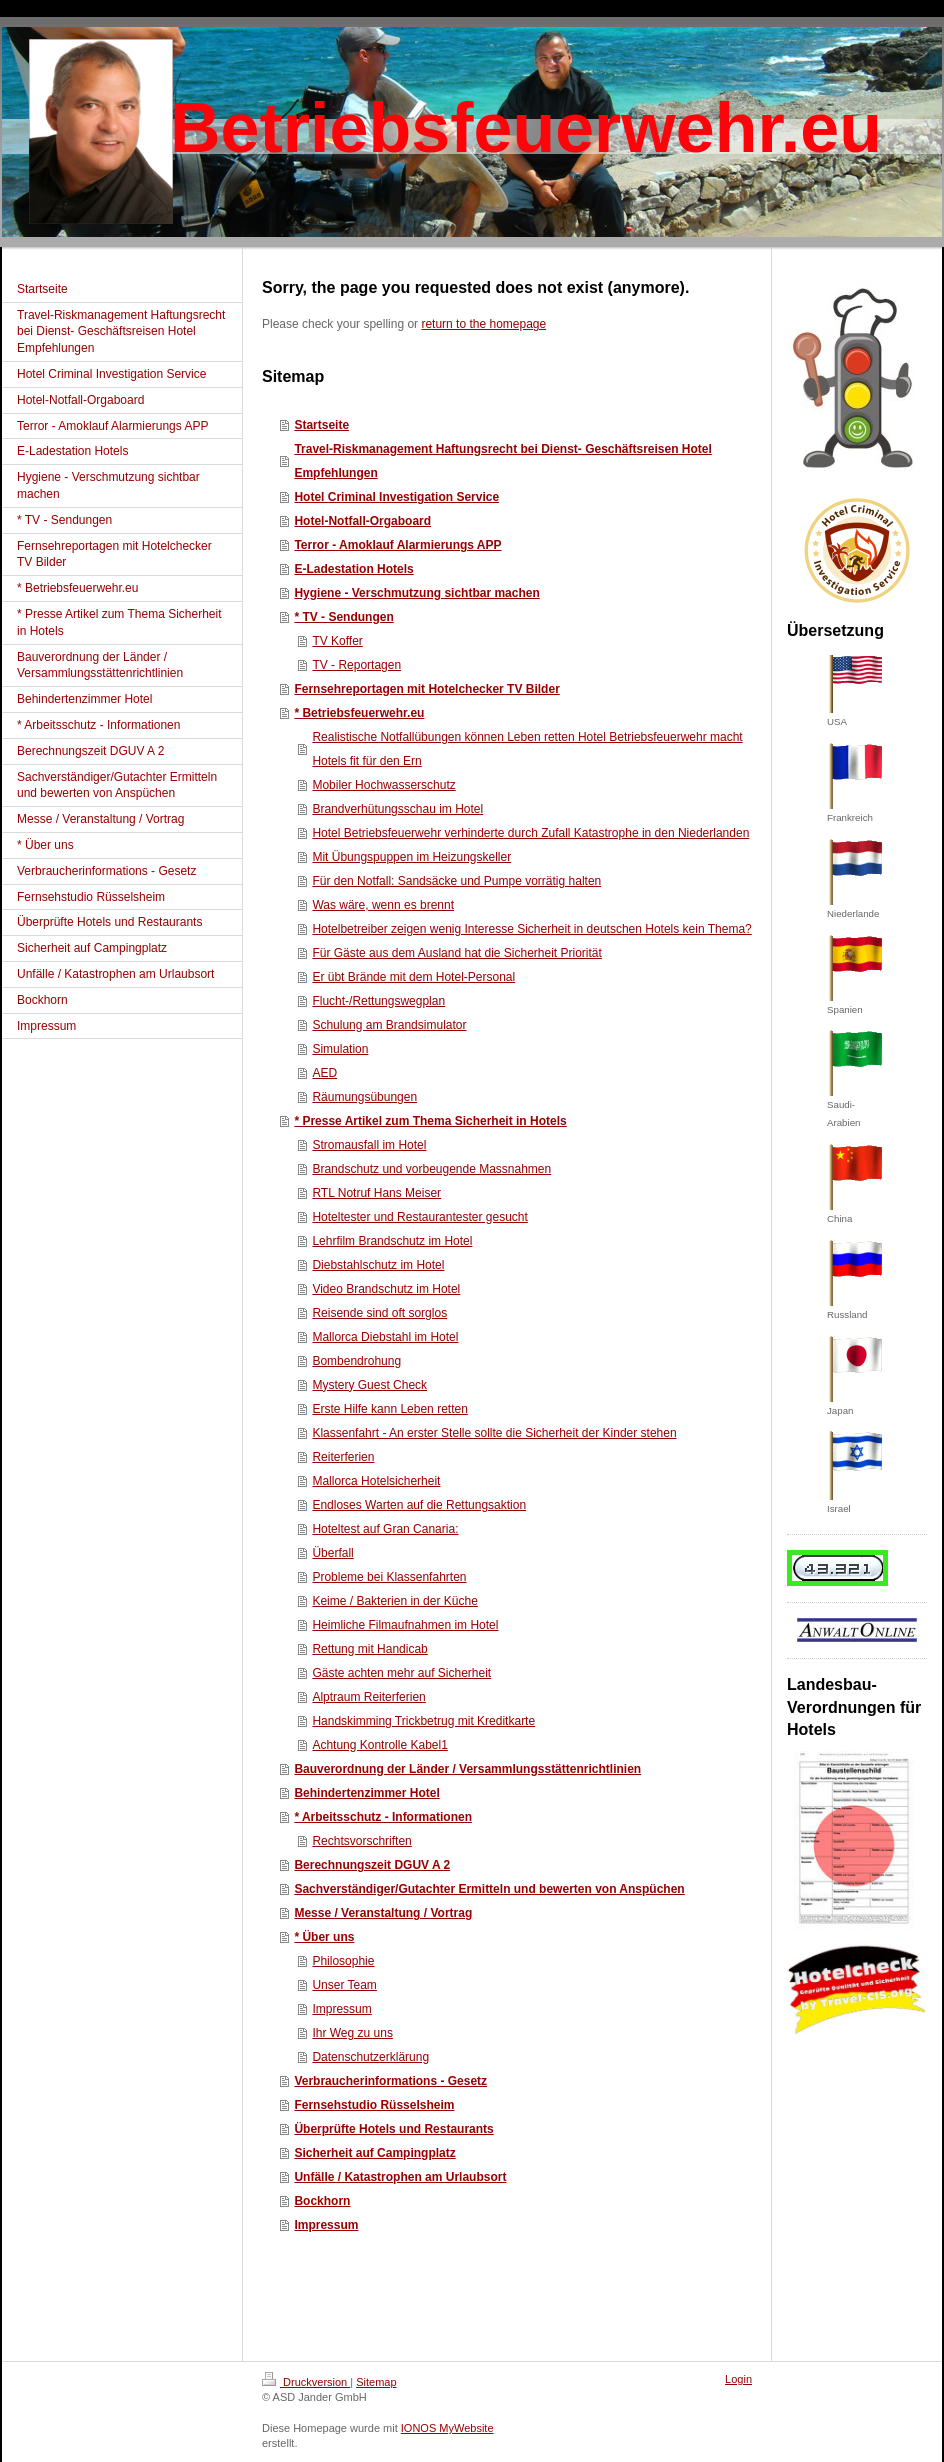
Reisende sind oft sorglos (379, 1313)
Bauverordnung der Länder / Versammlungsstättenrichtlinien (467, 1769)
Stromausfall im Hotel (369, 1145)
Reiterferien (343, 1457)
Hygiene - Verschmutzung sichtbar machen (416, 593)
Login (738, 2379)
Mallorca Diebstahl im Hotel (385, 1337)
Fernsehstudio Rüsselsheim (374, 2105)
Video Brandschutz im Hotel (386, 1289)
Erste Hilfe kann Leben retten (389, 1409)
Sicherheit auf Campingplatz (374, 2153)
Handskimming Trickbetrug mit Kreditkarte (423, 1721)
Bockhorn (322, 2201)
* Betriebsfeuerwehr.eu (359, 713)
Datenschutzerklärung (370, 2057)
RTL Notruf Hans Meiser (376, 1193)
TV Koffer (337, 641)
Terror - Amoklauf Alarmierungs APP (397, 545)
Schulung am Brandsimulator (389, 1025)
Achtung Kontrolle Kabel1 (379, 1745)
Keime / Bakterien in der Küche (394, 1601)
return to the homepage (483, 324)
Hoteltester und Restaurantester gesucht (419, 1217)
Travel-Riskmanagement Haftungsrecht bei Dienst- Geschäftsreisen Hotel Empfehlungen (502, 461)
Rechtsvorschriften (361, 1841)
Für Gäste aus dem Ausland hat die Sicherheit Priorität (456, 953)
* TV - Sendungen (343, 617)
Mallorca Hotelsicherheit (376, 1481)
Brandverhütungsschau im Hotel (397, 809)
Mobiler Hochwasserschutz (383, 785)
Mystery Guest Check (369, 1385)
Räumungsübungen (364, 1097)
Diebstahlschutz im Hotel (378, 1265)
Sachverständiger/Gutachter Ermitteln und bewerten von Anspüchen (489, 1889)
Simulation (340, 1049)
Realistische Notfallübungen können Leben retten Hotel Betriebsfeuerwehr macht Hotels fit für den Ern (527, 749)
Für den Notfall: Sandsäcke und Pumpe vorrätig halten (456, 881)
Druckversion (306, 2382)
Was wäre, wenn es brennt (383, 905)
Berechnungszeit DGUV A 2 (372, 1865)
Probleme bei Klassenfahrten (389, 1577)
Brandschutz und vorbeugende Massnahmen (431, 1169)
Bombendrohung (356, 1361)
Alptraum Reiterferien (368, 1697)
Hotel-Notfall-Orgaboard (362, 521)
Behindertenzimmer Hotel (366, 1793)
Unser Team (344, 1985)
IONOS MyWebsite (447, 2428)
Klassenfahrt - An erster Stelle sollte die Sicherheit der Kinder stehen (494, 1433)
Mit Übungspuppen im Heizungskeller (411, 857)
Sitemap (376, 2382)
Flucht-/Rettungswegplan (378, 1001)
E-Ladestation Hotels (353, 569)
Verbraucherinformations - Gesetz (390, 2081)
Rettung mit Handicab (369, 1649)
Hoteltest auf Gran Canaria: (385, 1529)
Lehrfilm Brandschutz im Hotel (392, 1241)
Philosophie (343, 1961)
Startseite (321, 425)
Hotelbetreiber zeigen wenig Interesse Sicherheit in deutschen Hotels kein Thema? (531, 929)
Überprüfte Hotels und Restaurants (393, 2129)
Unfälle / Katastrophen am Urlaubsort (400, 2177)
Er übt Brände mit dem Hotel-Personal (413, 977)
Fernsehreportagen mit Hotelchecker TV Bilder (426, 689)
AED (324, 1073)
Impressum (341, 2009)
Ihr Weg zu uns (352, 2033)
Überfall (332, 1553)
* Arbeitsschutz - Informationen (383, 1817)
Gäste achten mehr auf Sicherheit (401, 1673)
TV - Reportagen (356, 665)
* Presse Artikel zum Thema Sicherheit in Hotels (430, 1121)
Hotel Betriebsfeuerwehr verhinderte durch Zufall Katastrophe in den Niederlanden (530, 833)
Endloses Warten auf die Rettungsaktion (419, 1505)
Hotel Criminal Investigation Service (396, 497)
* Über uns (324, 1937)
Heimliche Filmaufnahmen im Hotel (405, 1625)
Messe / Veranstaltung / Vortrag (383, 1913)
